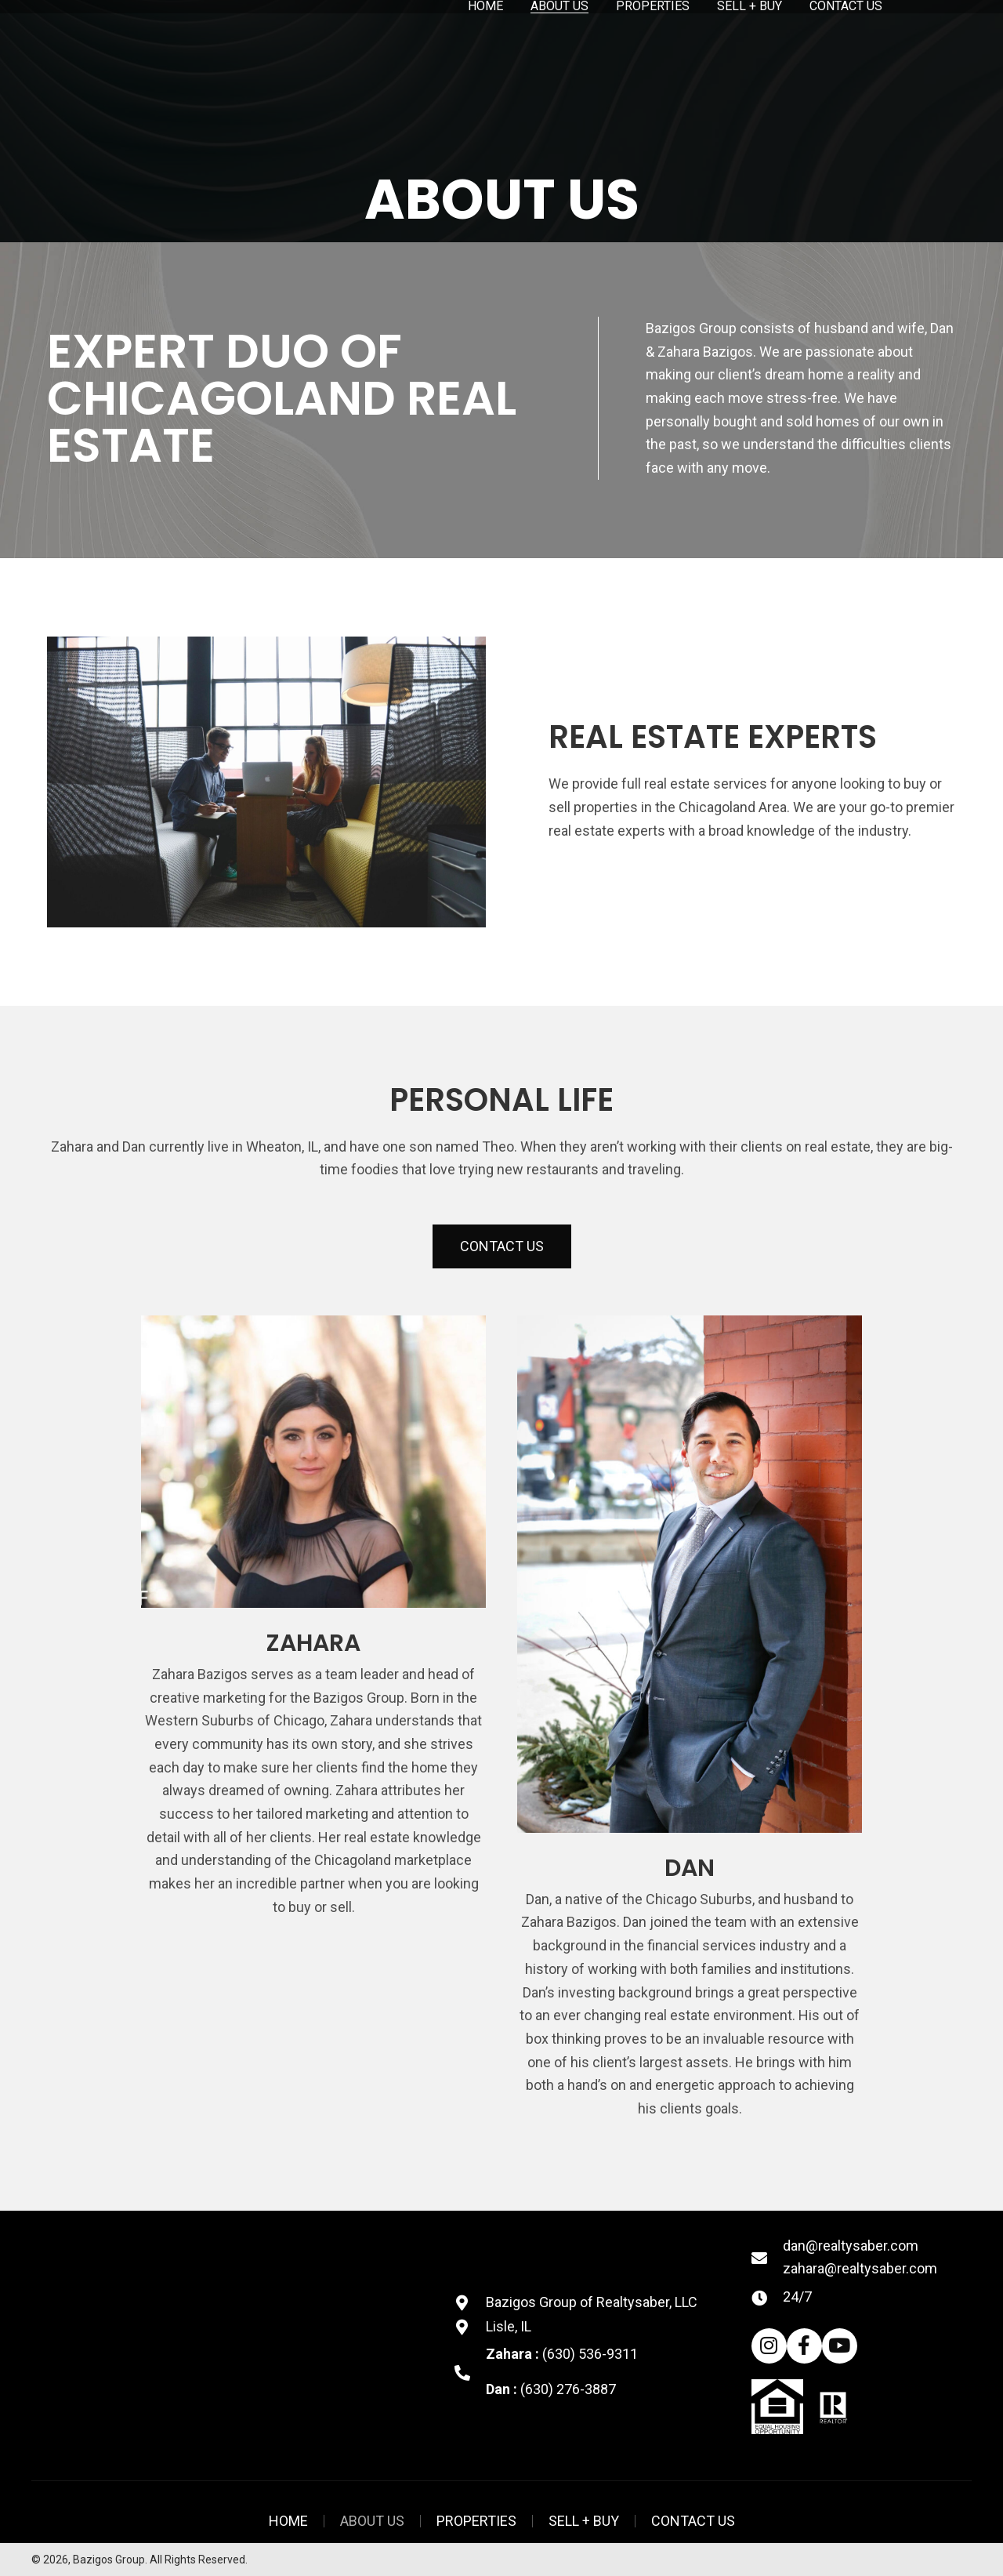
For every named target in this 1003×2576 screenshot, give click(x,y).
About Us (372, 2521)
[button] (502, 1246)
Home (288, 2521)
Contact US (693, 2521)
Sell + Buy (584, 2521)
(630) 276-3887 (568, 2389)
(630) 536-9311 (590, 2354)
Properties (476, 2521)
